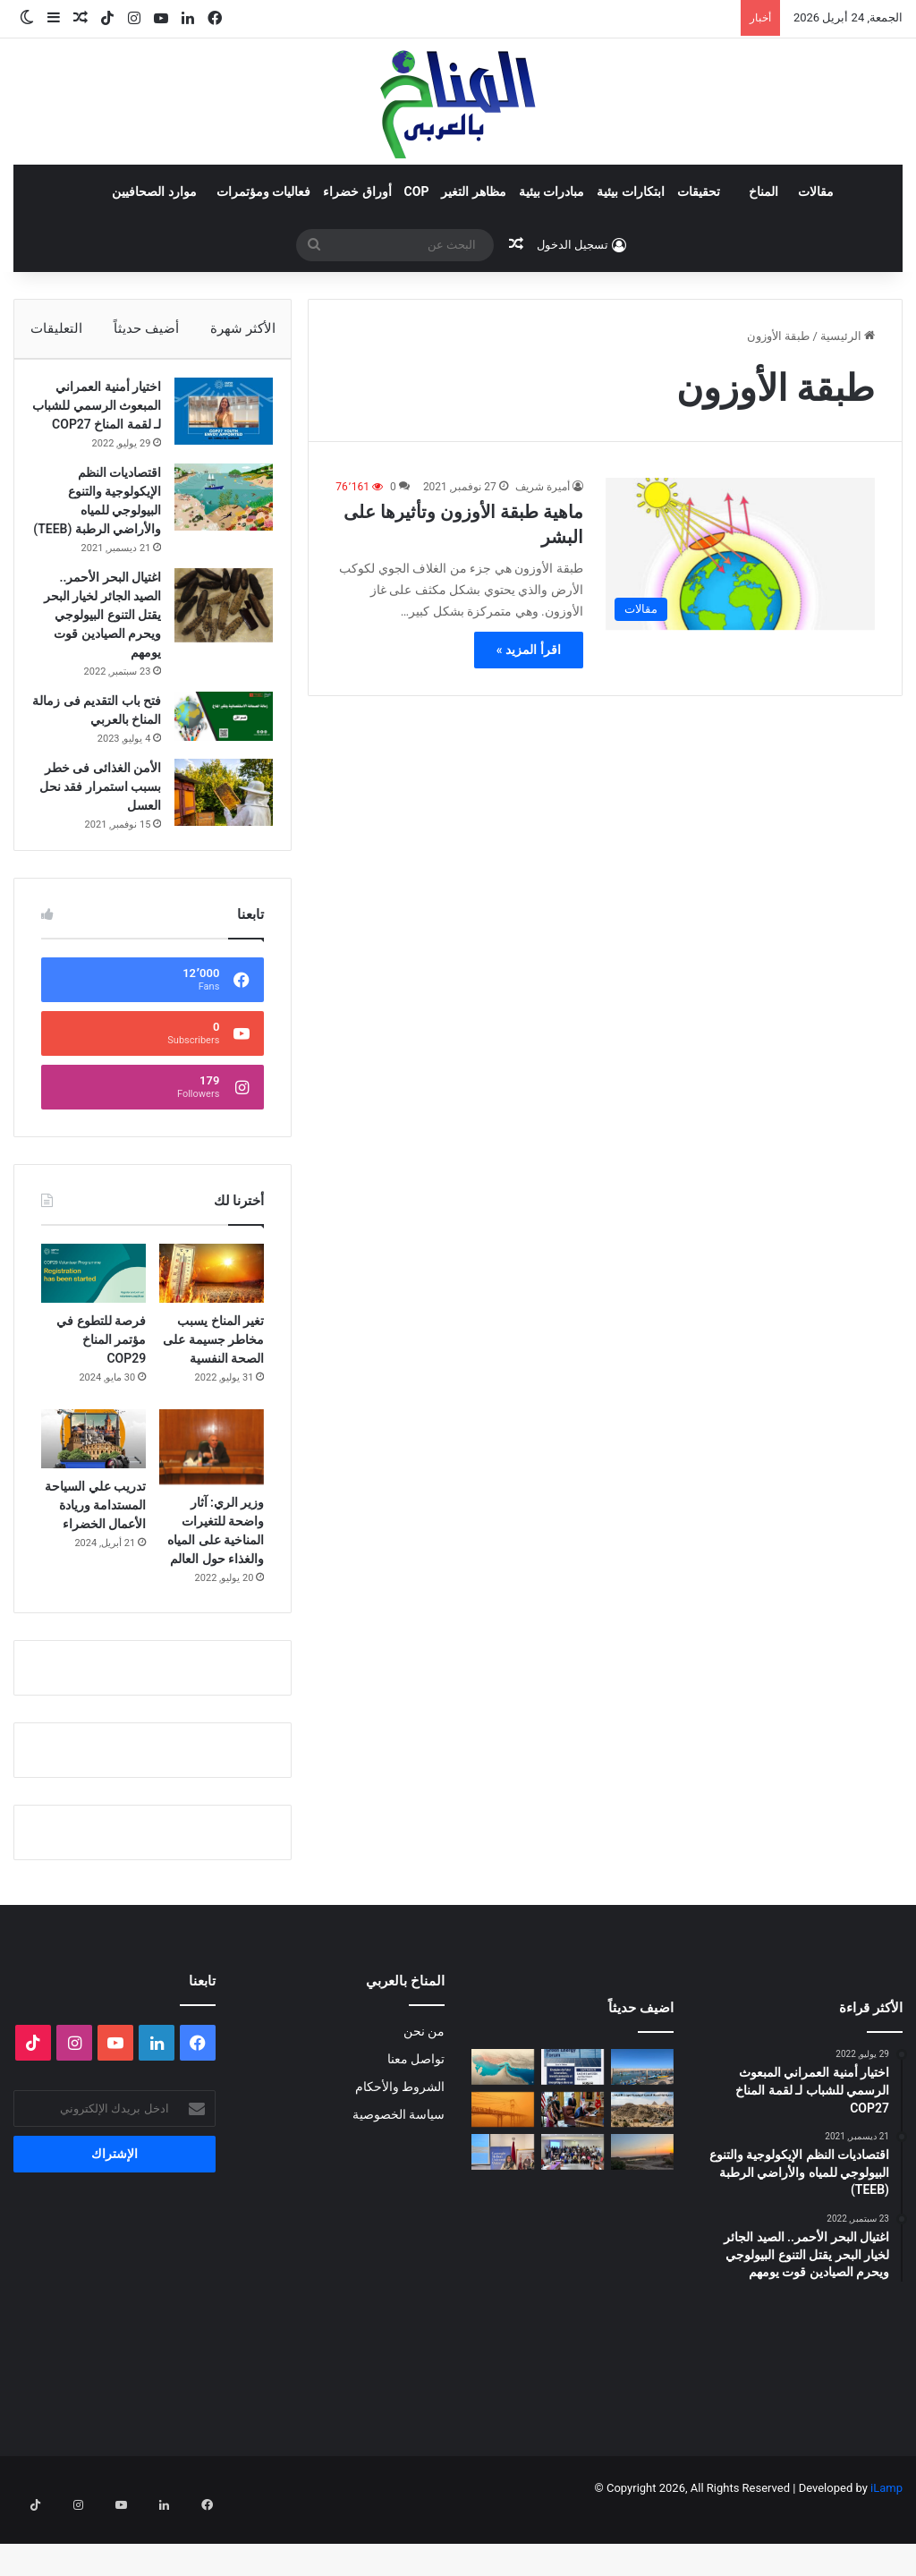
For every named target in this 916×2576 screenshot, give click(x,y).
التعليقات (55, 328)
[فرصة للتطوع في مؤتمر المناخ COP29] (93, 1328)
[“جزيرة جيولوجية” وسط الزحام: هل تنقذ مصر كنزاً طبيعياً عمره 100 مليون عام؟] (642, 2164)
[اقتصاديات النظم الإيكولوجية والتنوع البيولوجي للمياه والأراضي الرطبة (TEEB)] (214, 524)
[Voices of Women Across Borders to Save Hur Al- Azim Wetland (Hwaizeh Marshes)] (642, 2206)
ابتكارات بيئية (630, 191)
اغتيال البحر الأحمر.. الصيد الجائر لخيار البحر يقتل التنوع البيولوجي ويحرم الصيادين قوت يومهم (99, 661)
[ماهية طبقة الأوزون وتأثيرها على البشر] (740, 554)
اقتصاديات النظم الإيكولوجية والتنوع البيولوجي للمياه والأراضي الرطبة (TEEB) (105, 537)
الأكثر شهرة (243, 328)
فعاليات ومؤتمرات (263, 191)
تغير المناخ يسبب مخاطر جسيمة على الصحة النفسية (213, 1395)
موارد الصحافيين (154, 191)
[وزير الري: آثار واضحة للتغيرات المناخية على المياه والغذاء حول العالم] (211, 1502)
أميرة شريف (542, 486)
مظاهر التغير (473, 191)
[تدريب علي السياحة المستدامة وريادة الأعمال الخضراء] (93, 1494)
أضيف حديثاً (146, 328)
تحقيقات (698, 191)
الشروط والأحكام (400, 2142)
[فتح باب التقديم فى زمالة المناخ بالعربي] (214, 762)
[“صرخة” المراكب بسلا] (642, 2121)
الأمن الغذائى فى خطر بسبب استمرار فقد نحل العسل (100, 833)
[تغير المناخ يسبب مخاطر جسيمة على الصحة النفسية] (211, 1328)
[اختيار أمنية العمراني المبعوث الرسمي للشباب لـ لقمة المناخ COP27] (214, 420)
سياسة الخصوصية (398, 2170)
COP (416, 191)
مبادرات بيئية (551, 191)
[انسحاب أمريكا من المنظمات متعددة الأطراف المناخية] (572, 2164)
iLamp (886, 2543)
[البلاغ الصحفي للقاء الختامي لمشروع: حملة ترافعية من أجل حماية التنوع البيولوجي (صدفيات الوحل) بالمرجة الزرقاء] (572, 2206)
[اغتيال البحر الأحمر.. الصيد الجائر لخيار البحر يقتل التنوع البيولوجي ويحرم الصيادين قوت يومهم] (214, 652)
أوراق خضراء (357, 191)
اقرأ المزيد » (528, 649)
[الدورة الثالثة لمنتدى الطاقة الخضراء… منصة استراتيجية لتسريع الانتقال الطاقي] (572, 2121)
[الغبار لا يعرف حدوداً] (502, 2164)
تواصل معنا (416, 2114)
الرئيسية (847, 336)
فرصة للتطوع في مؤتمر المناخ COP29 (101, 1395)
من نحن (424, 2086)
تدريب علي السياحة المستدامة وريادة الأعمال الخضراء (95, 1560)
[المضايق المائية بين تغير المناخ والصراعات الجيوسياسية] (502, 2121)
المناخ (763, 191)
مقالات (816, 191)
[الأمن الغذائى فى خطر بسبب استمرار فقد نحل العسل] (214, 838)
